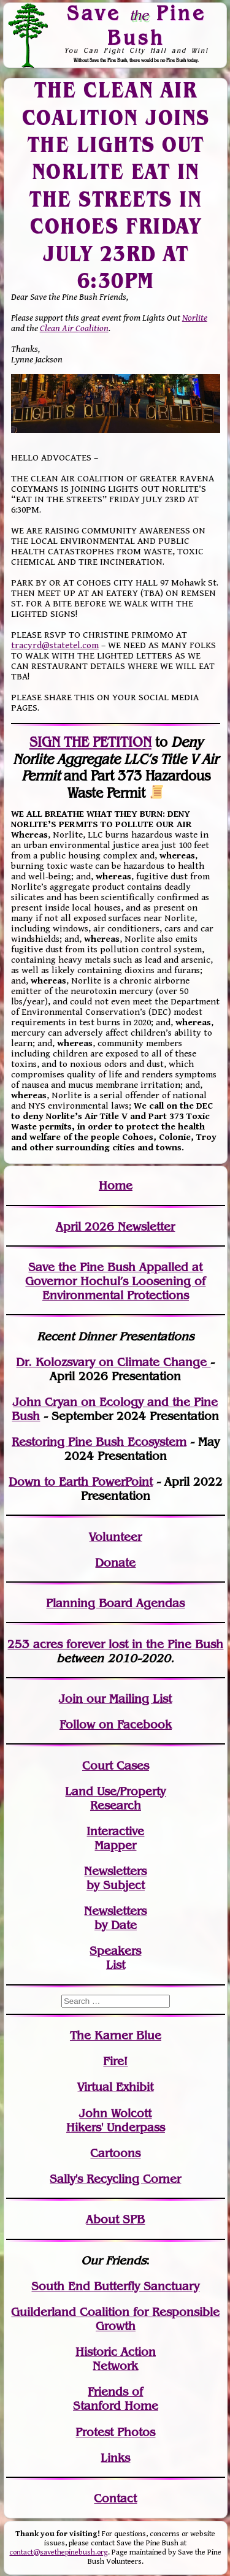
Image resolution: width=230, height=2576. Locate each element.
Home (115, 1186)
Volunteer (115, 1537)
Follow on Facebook (115, 1725)
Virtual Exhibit (115, 2087)
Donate (115, 1563)
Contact (115, 2498)
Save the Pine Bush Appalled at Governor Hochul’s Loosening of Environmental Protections (115, 1281)
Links (115, 2458)
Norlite (194, 318)
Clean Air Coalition (74, 328)
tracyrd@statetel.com (55, 645)
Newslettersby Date (115, 1918)
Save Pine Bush (136, 25)
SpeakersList (115, 1958)
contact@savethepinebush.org (58, 2552)
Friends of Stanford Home (115, 2399)
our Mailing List (127, 1699)
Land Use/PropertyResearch (115, 1798)
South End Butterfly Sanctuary (115, 2286)
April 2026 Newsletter (115, 1227)
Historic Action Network (115, 2359)
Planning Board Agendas (115, 1603)
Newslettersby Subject (115, 1878)
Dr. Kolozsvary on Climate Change (113, 1362)
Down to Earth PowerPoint (81, 1482)
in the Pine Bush (152, 1644)
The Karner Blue (115, 2035)
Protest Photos (115, 2432)
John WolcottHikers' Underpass (115, 2120)
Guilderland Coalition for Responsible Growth (115, 2319)
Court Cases (115, 1766)
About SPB (115, 2219)
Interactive (115, 1831)
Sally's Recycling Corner (115, 2179)
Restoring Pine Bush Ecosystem (99, 1442)
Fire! (115, 2061)
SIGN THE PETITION (90, 742)
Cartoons (115, 2153)
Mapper (115, 1845)
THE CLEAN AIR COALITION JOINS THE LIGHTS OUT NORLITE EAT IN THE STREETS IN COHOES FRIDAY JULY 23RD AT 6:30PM (115, 185)
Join (71, 1699)
